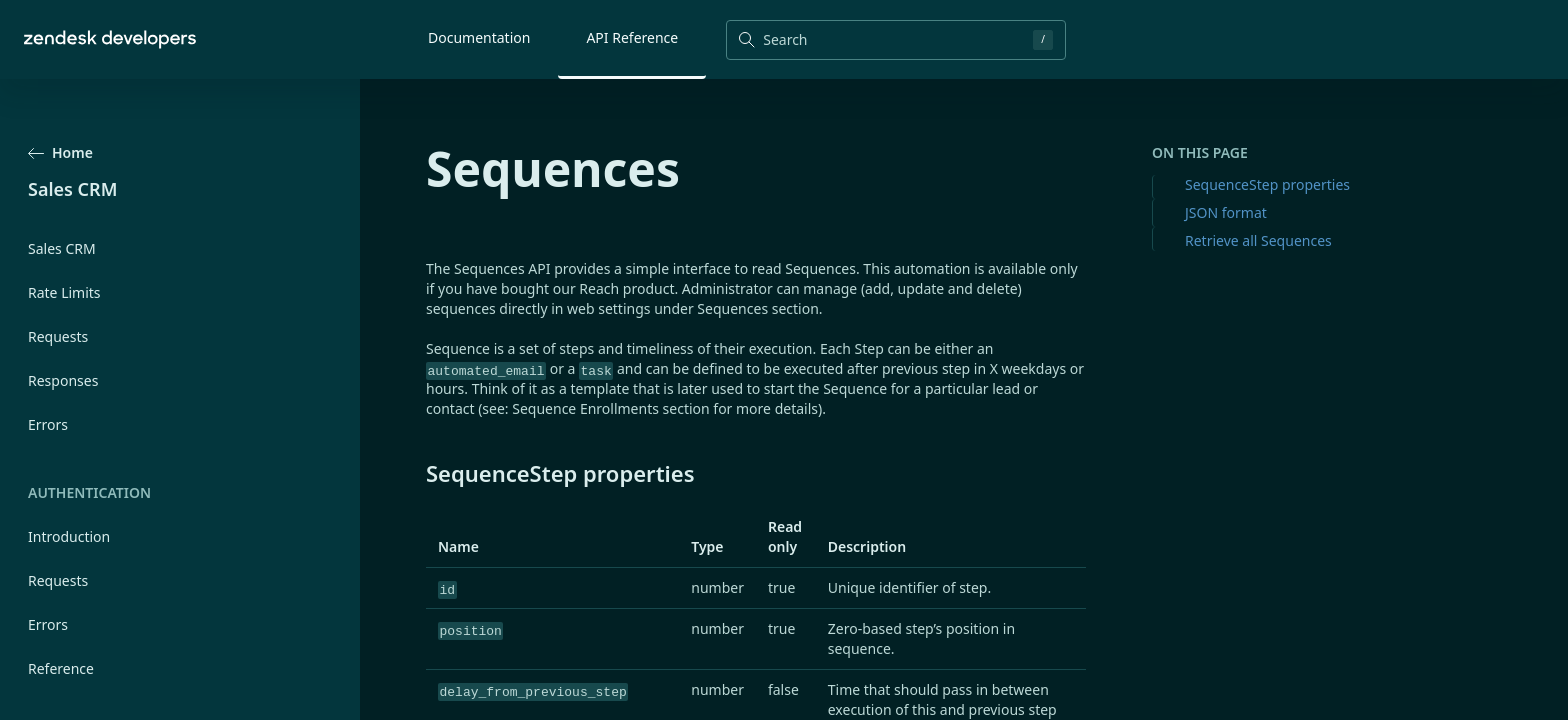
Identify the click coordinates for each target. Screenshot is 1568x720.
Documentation (479, 37)
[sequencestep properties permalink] (416, 473)
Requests (58, 336)
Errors (48, 424)
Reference (61, 668)
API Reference (632, 37)
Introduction (69, 536)
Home (60, 152)
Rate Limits (64, 292)
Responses (63, 380)
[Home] (110, 39)
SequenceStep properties (1267, 184)
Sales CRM (62, 248)
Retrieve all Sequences (1258, 240)
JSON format (1226, 212)
